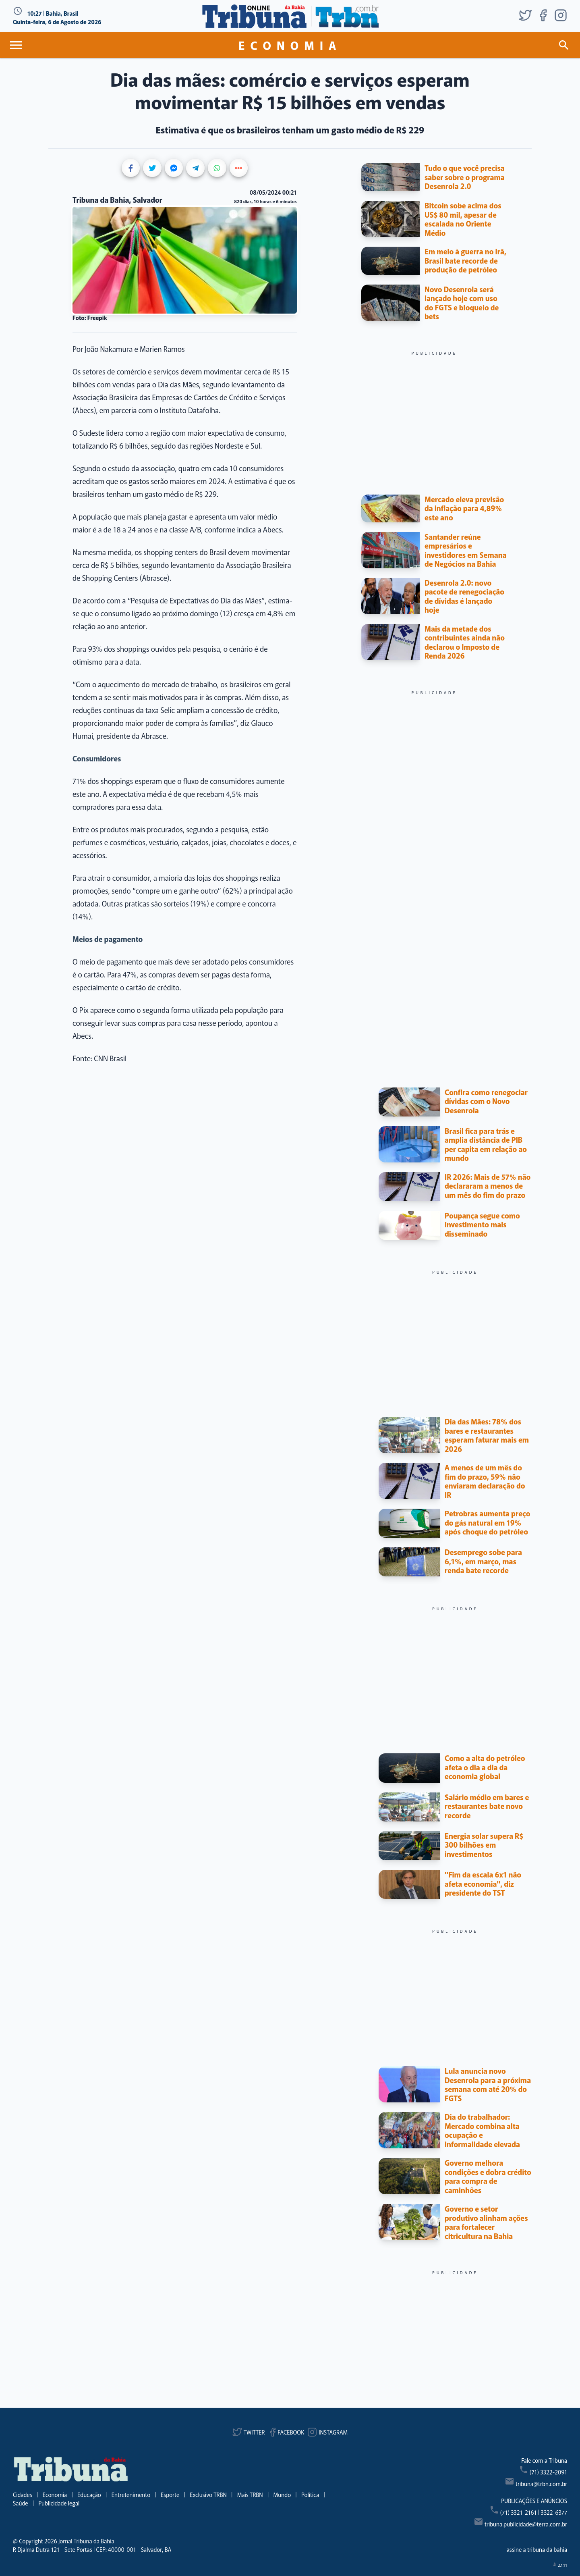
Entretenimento (131, 2495)
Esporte (170, 2495)
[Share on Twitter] (152, 168)
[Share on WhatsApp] (217, 168)
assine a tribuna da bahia (537, 2549)
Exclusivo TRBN (208, 2495)
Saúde (20, 2503)
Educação (89, 2495)
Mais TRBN (250, 2495)
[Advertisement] (434, 412)
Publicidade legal (58, 2503)
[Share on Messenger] (174, 168)
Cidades (22, 2495)
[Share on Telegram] (195, 168)
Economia (55, 2495)
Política (310, 2495)
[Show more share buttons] (239, 168)
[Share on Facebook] (131, 168)
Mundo (282, 2495)
